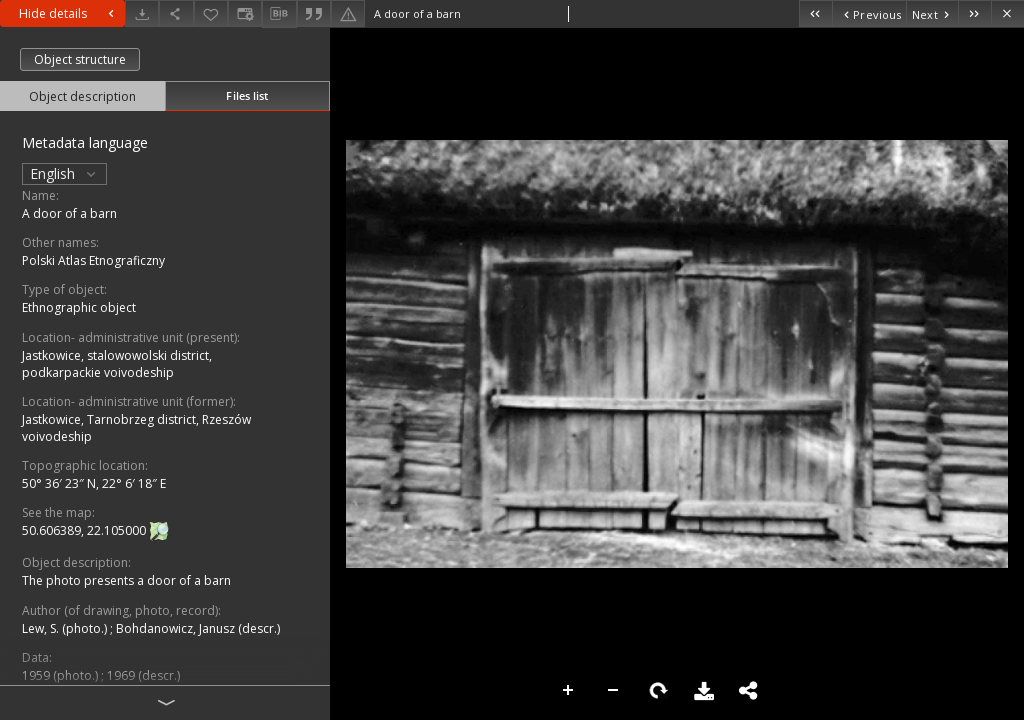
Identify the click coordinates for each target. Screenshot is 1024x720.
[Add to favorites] (211, 13)
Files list (247, 95)
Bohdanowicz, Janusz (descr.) (198, 628)
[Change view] (245, 13)
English (64, 173)
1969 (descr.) (143, 675)
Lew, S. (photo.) (66, 628)
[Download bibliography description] (279, 14)
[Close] (1007, 13)
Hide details (69, 13)
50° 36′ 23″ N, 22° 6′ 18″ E (94, 483)
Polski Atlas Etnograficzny (93, 260)
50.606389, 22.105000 (85, 531)
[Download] (142, 13)
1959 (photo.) (61, 675)
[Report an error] (348, 13)
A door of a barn (69, 213)
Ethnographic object (79, 307)
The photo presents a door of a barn (126, 580)
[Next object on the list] (932, 13)
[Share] (176, 13)
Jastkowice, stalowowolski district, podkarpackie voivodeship (117, 364)
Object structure (80, 59)
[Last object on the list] (974, 13)
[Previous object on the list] (869, 13)
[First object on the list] (815, 13)
